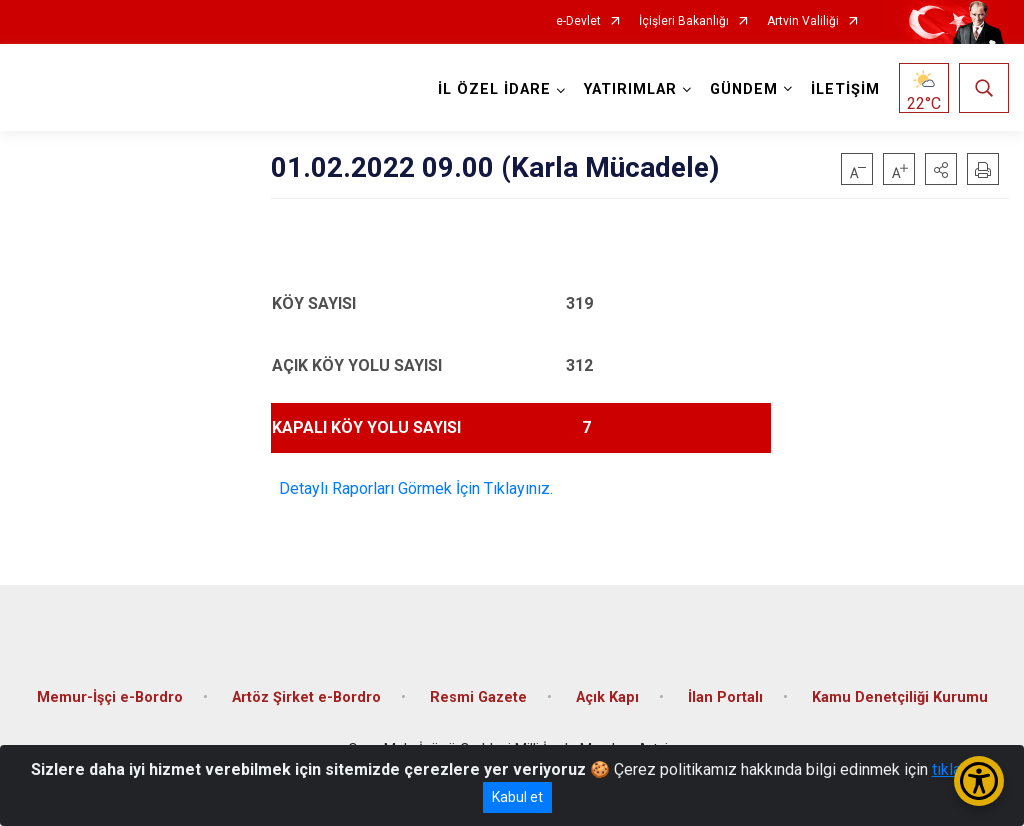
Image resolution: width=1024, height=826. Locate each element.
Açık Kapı (607, 697)
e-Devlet (578, 21)
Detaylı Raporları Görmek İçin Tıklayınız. (412, 488)
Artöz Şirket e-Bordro (306, 697)
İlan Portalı (725, 697)
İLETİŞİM (845, 89)
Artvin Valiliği (803, 21)
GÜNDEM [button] (744, 89)
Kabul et (517, 797)
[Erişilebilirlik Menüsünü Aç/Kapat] (979, 781)
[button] (941, 169)
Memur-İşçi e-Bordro (110, 697)
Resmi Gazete (478, 697)
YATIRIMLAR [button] (630, 89)
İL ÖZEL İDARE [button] (494, 89)
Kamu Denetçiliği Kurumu (900, 697)
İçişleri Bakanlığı (684, 21)
